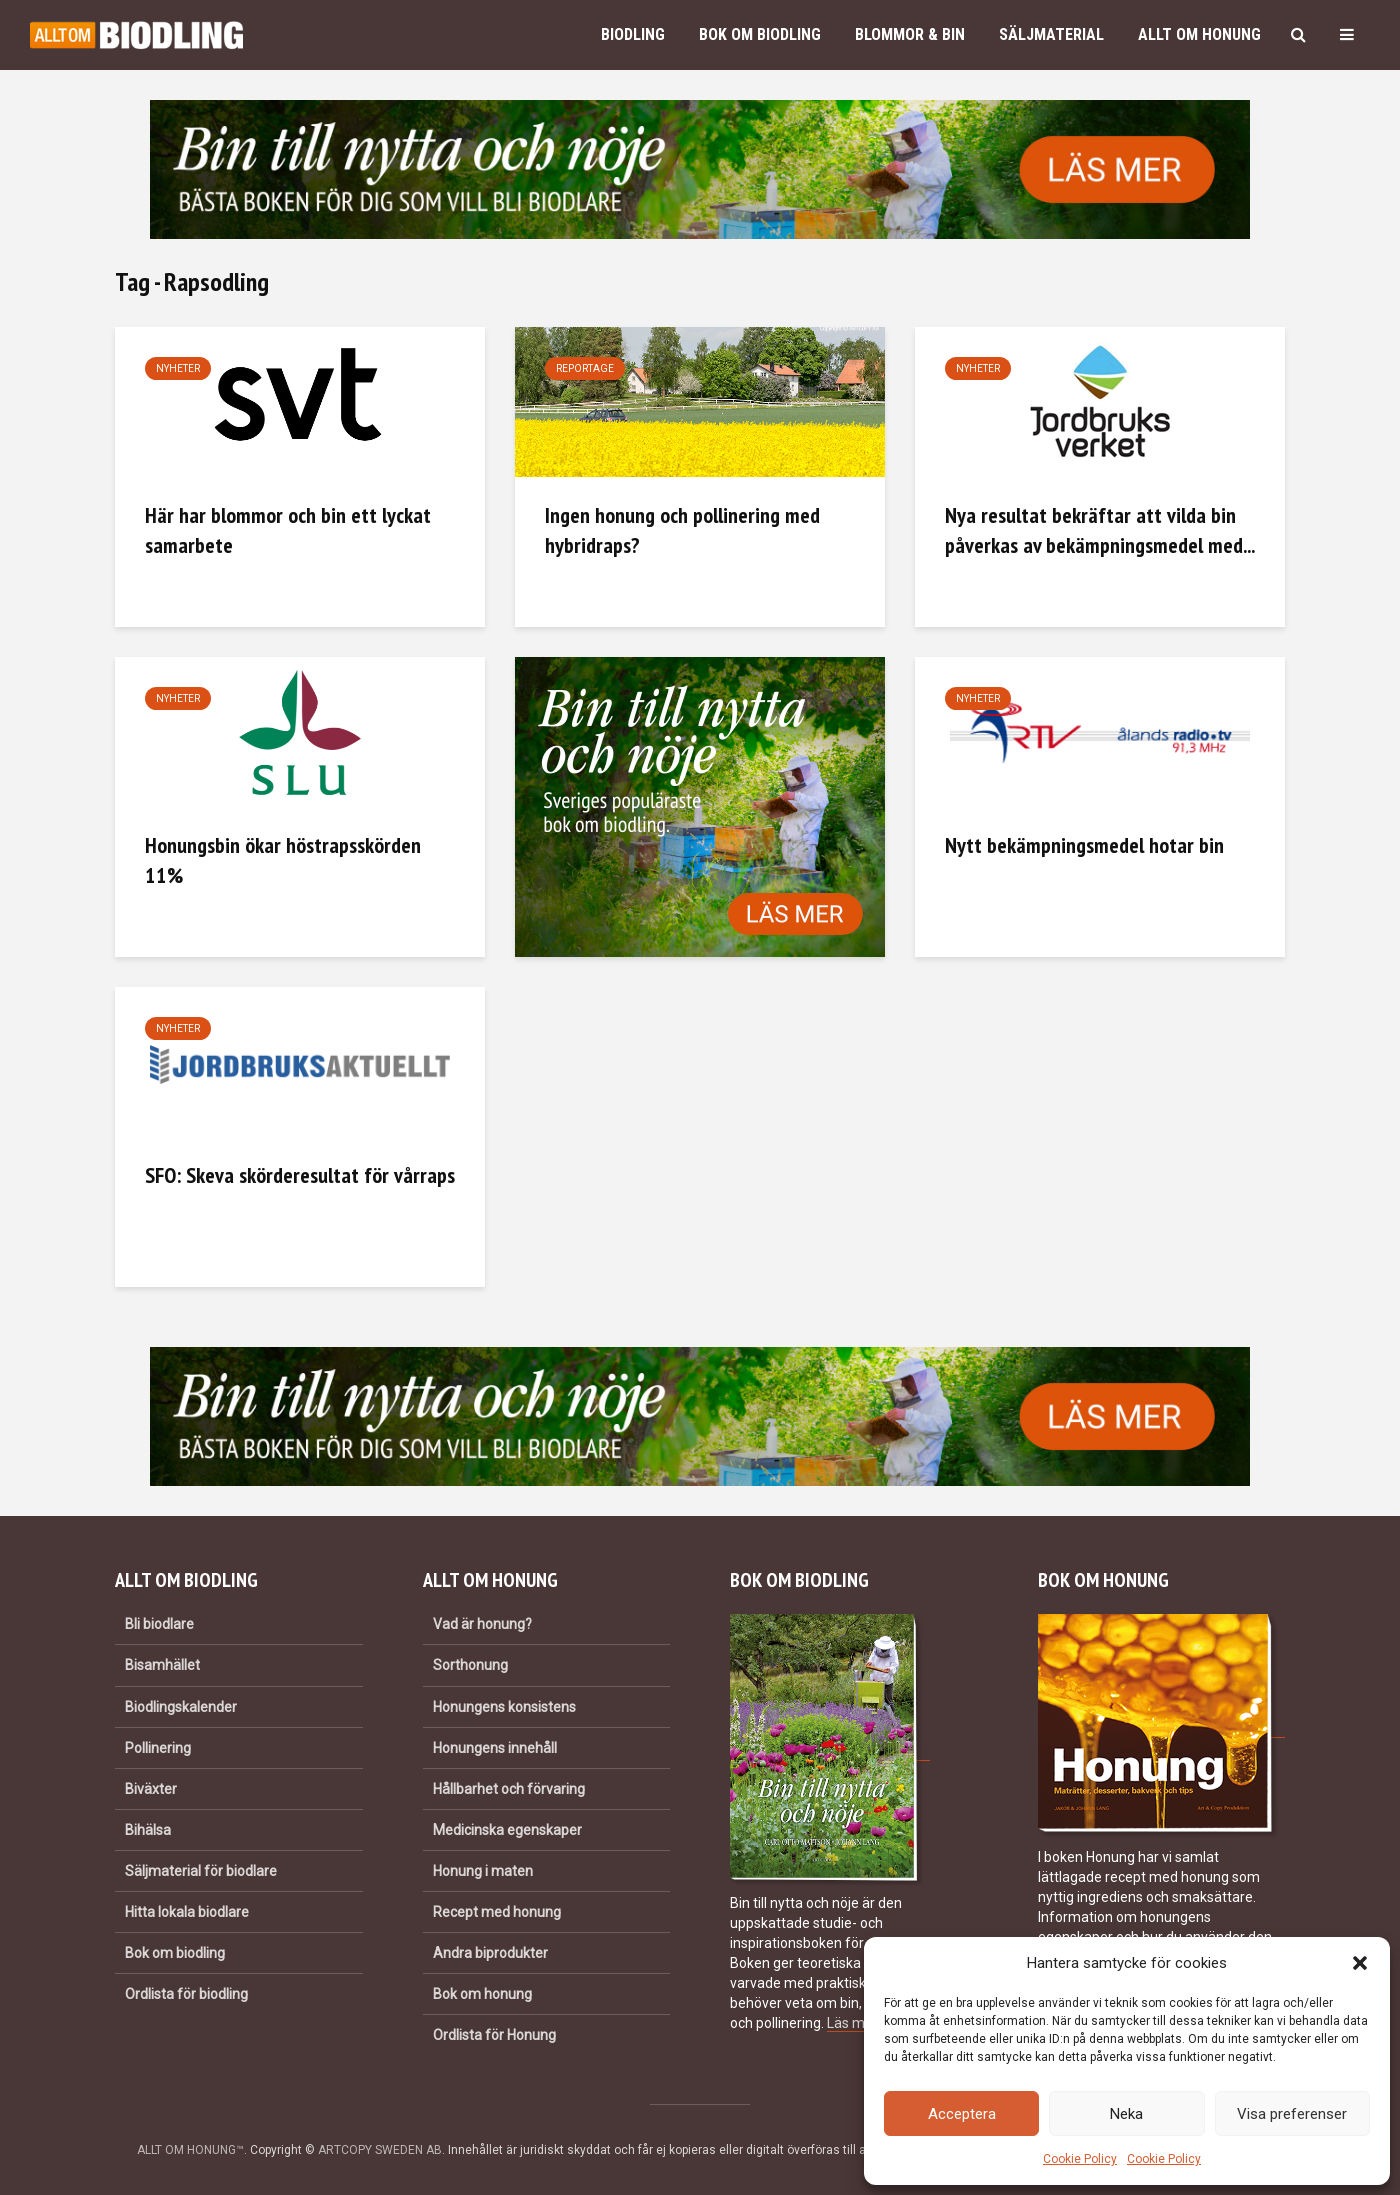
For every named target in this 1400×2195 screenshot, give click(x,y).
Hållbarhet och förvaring (509, 1789)
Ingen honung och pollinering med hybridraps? (682, 530)
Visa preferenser (1292, 2114)
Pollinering (158, 1748)
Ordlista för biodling (186, 1994)
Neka (1126, 2114)
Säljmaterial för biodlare (201, 1871)
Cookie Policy (1080, 2159)
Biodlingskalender (181, 1707)
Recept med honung (497, 1912)
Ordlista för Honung (494, 2035)
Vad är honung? (482, 1624)
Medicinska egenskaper (507, 1830)
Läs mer (852, 2023)
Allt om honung (1199, 34)
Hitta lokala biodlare (187, 1912)
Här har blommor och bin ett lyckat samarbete (288, 530)
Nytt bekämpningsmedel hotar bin (1084, 845)
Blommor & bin (910, 34)
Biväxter (151, 1789)
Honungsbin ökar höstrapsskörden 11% (283, 860)
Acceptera (962, 2114)
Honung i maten (483, 1871)
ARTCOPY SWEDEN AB (380, 2150)
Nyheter (178, 368)
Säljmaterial (1051, 34)
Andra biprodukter (490, 1953)
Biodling (633, 34)
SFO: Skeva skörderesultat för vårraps (300, 1175)
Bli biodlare (159, 1624)
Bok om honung (482, 1994)
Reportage (585, 368)
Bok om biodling (760, 34)
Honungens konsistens (504, 1707)
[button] (1360, 1963)
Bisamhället (162, 1665)
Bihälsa (148, 1830)
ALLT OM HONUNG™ (190, 2150)
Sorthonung (470, 1665)
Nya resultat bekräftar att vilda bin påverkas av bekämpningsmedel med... (1100, 530)
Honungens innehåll (495, 1748)
